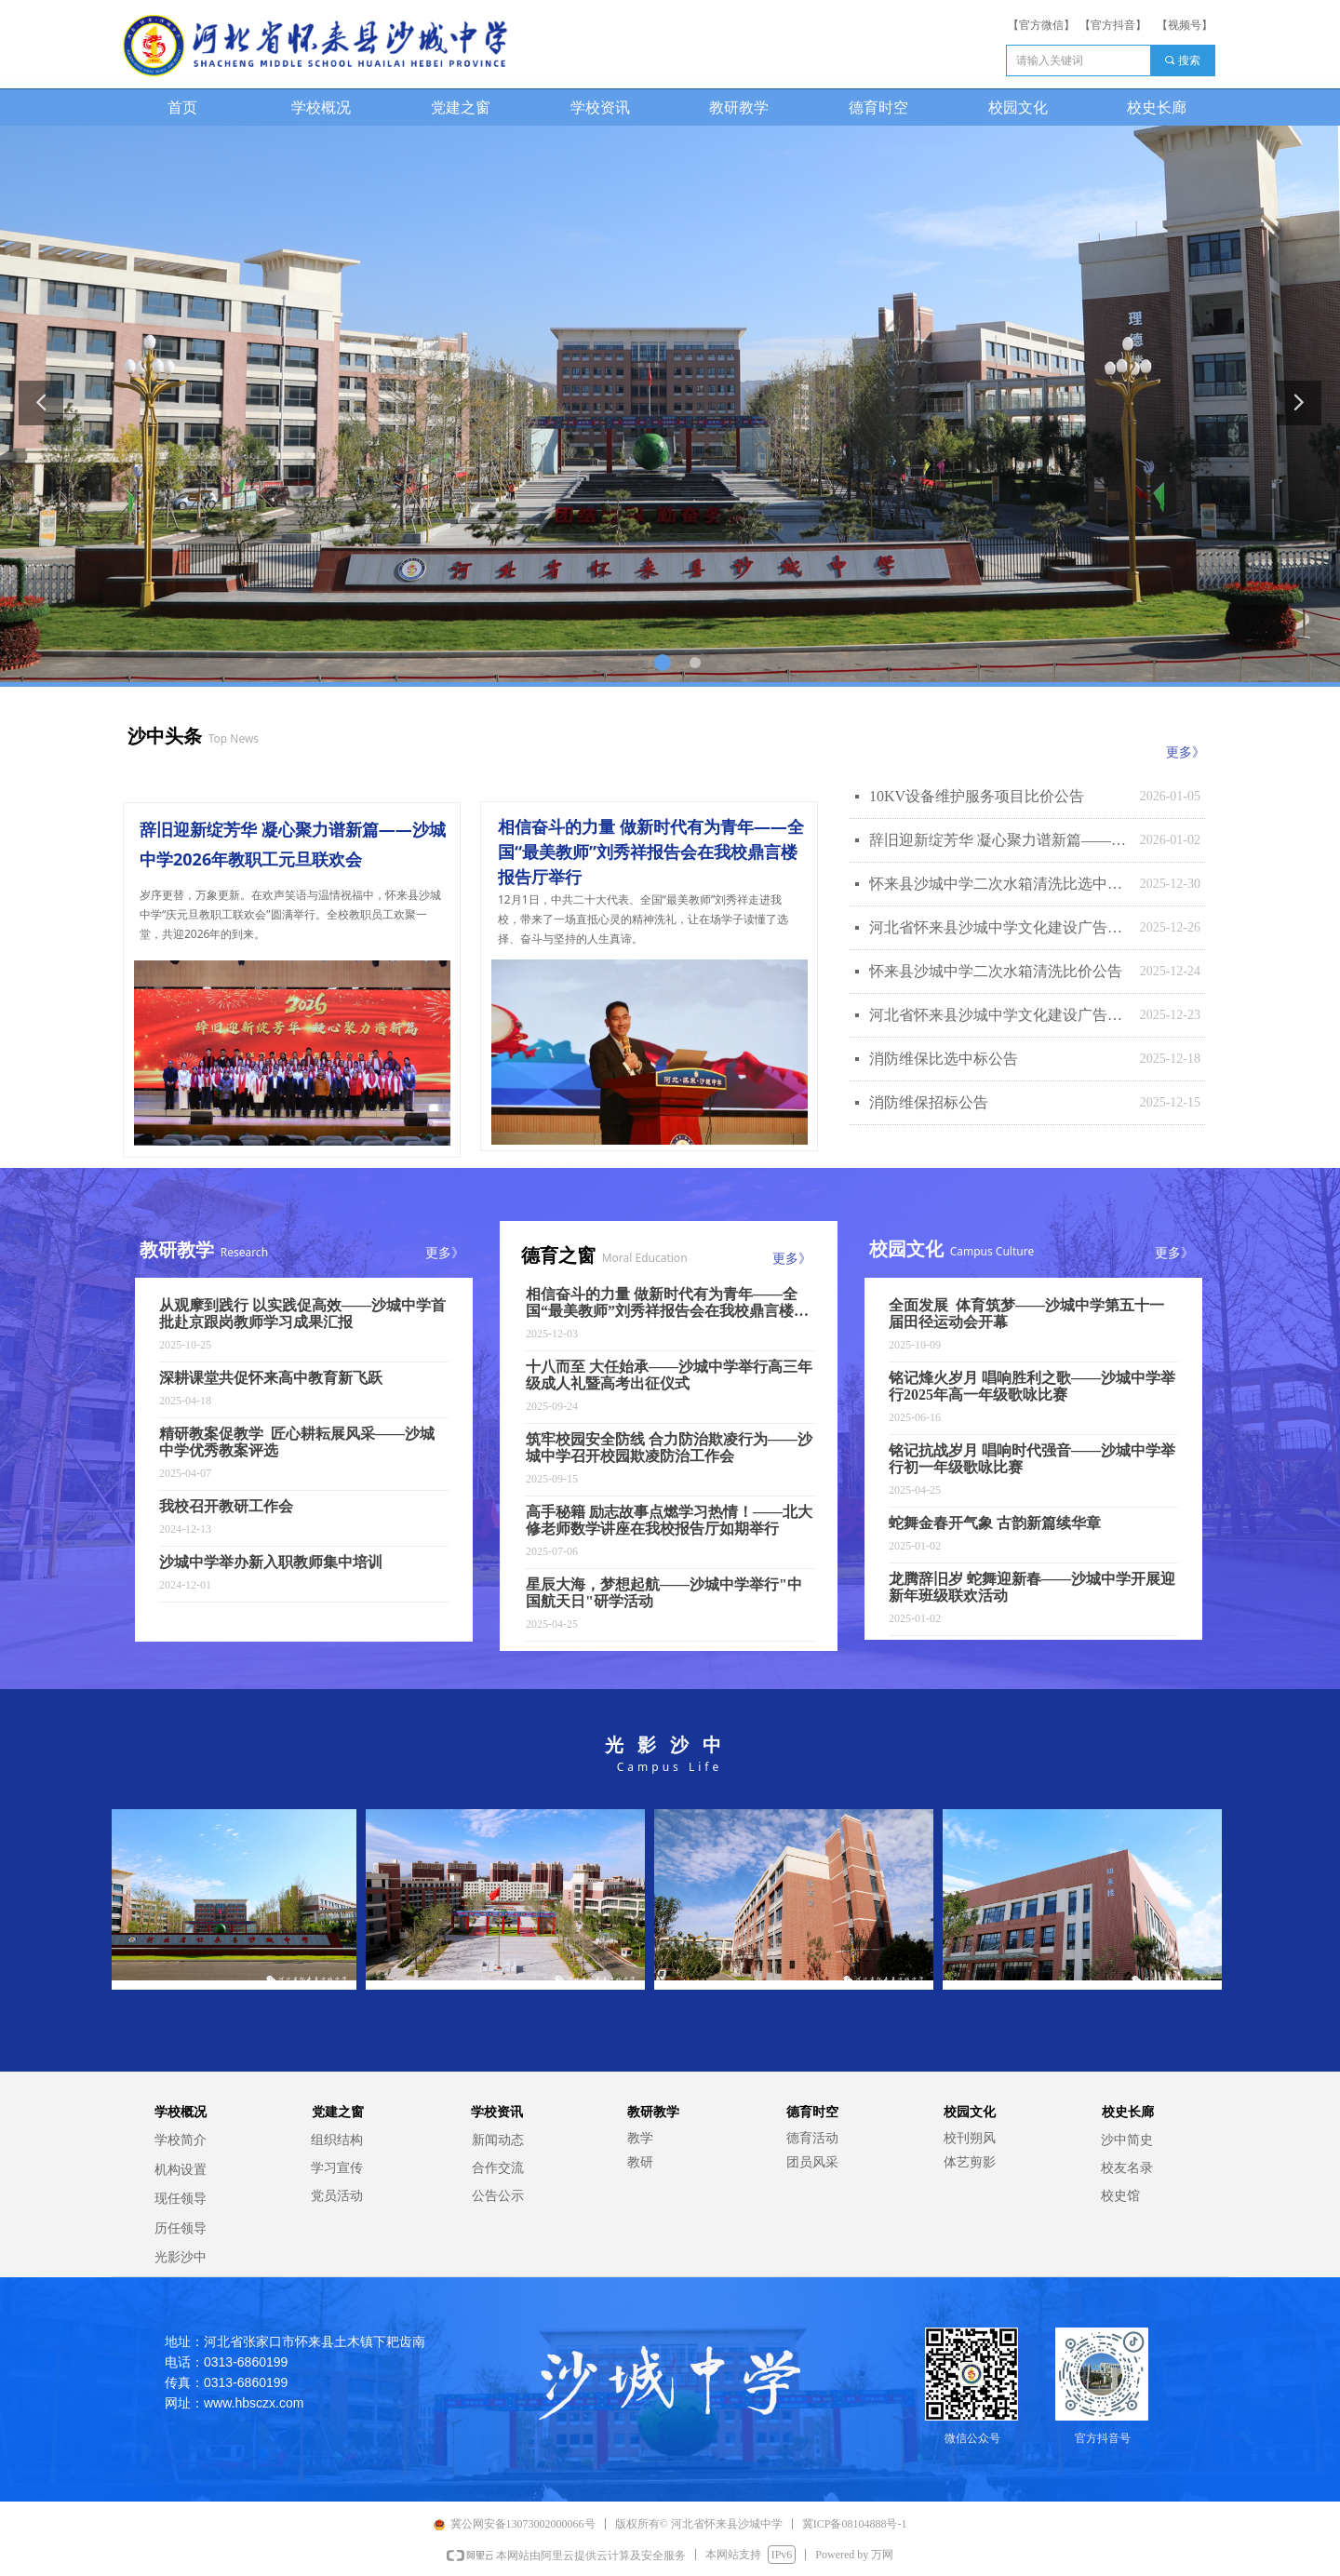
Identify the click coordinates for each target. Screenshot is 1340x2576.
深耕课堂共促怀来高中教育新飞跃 (270, 1378)
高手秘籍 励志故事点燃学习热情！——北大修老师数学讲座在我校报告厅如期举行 (669, 1520)
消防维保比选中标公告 (943, 1059)
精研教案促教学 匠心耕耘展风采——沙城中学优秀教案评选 (297, 1442)
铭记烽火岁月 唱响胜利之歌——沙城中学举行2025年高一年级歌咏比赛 (1032, 1386)
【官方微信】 (1041, 25)
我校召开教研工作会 (226, 1506)
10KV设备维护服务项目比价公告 (976, 796)
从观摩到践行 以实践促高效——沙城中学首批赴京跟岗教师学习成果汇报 (302, 1313)
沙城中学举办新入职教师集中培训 (270, 1562)
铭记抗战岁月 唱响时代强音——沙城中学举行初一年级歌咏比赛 (1032, 1458)
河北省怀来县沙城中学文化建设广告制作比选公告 (1000, 1015)
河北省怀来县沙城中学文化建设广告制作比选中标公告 (1000, 927)
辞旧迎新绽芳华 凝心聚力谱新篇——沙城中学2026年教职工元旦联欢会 (1000, 840)
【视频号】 (1185, 25)
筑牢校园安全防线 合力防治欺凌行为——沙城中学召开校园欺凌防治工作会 (669, 1447)
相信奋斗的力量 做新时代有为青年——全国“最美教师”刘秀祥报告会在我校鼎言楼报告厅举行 (667, 1303)
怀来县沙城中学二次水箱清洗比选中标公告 (1000, 884)
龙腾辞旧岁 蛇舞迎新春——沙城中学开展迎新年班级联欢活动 (1032, 1587)
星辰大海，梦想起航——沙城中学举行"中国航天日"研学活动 (664, 1592)
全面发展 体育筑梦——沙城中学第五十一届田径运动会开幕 (1026, 1313)
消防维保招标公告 (928, 1102)
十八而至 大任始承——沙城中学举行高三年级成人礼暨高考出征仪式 (669, 1375)
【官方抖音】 (1112, 25)
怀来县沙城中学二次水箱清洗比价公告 (995, 971)
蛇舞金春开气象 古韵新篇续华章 (995, 1523)
